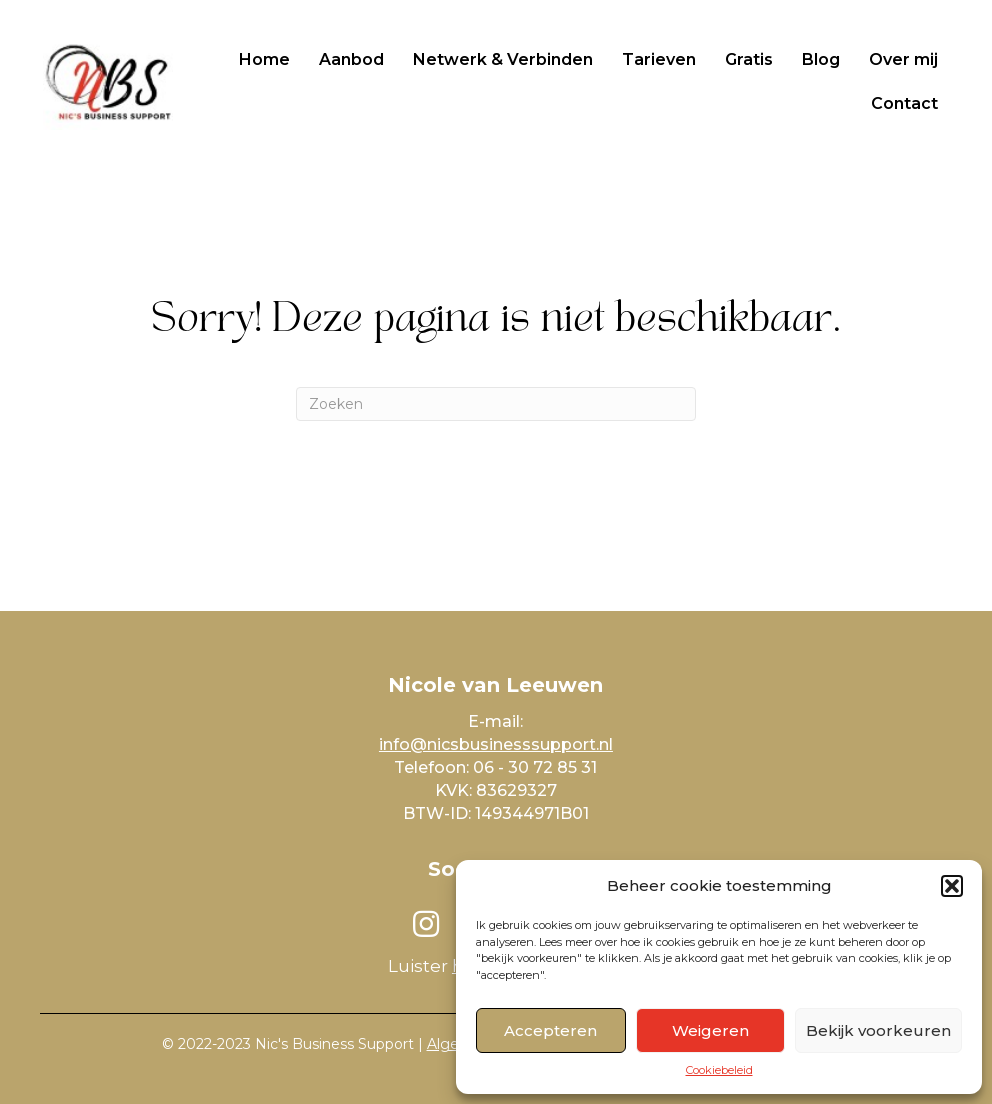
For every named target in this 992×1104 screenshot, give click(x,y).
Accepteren (550, 1030)
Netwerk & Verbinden (503, 59)
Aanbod (351, 59)
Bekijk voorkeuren (878, 1030)
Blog (821, 59)
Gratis (749, 59)
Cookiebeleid (719, 1070)
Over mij (903, 59)
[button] (952, 886)
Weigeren (710, 1030)
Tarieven (659, 59)
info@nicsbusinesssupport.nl (496, 744)
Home (264, 59)
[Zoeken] (496, 404)
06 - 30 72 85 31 (535, 767)
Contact (904, 103)
